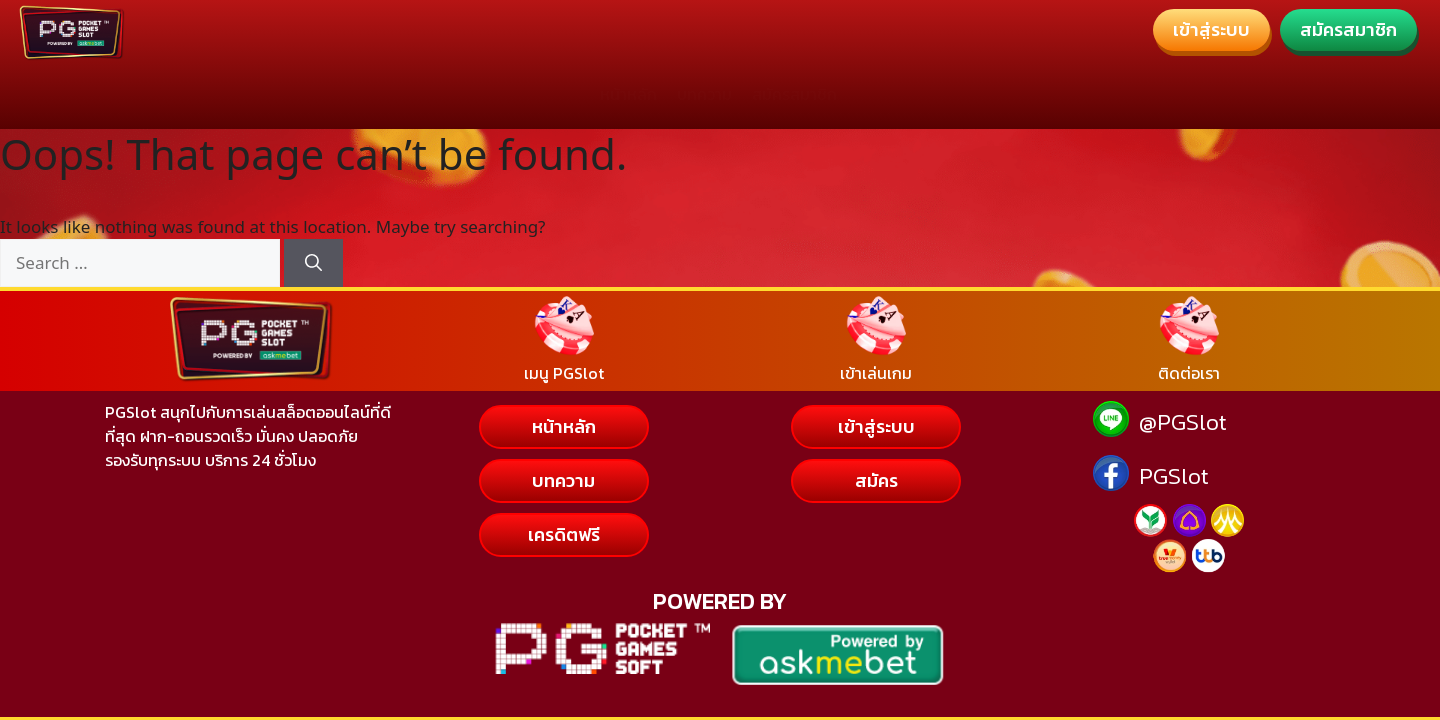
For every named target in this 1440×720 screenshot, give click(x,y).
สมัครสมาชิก (794, 94)
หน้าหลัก (628, 94)
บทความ (704, 94)
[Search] (313, 263)
